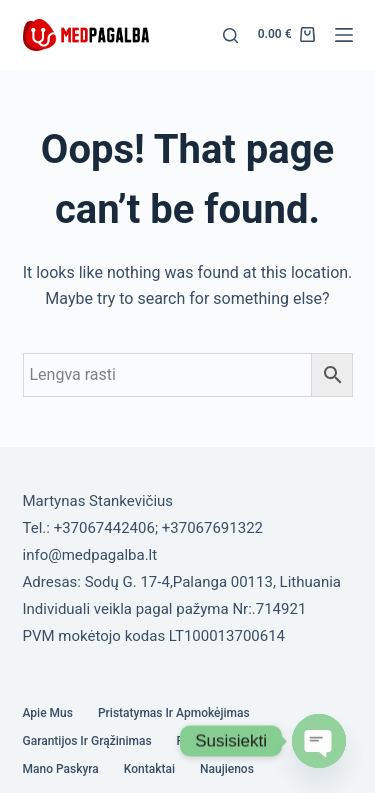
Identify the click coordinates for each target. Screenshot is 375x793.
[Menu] (344, 35)
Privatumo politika (226, 741)
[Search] (230, 35)
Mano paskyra (61, 769)
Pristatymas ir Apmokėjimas (174, 713)
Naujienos (227, 769)
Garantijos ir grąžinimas (87, 741)
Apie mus (48, 713)
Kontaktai (149, 769)
